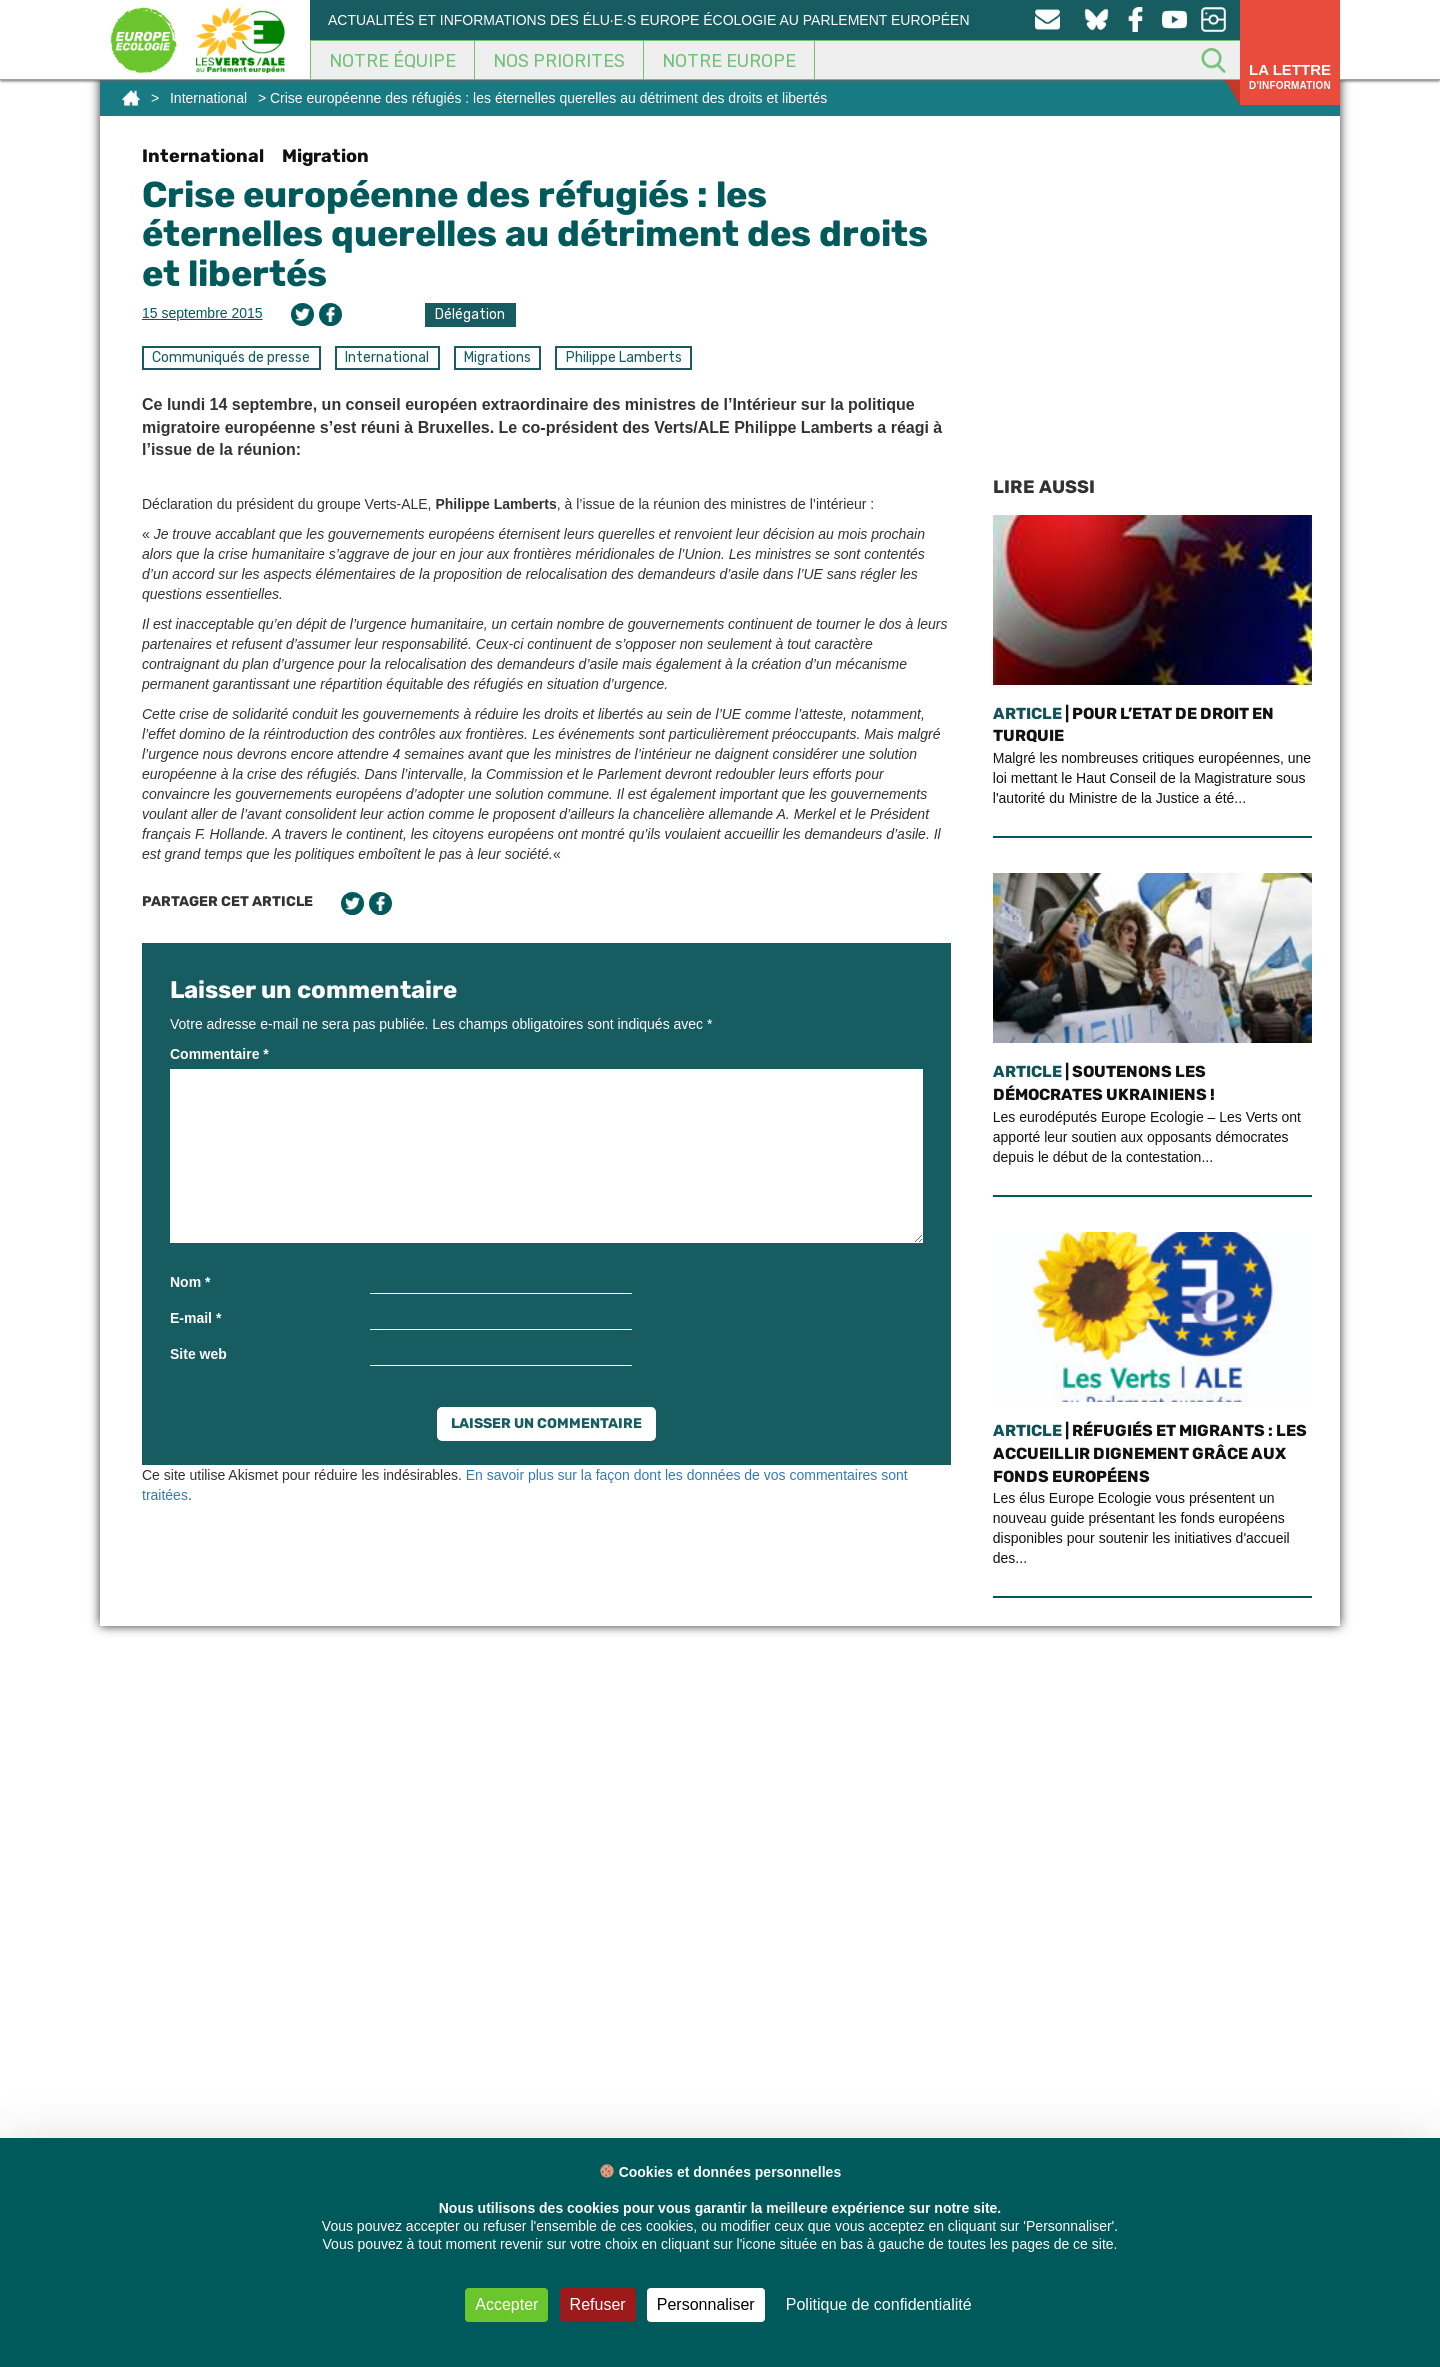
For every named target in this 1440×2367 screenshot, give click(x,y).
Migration (325, 156)
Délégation (470, 314)
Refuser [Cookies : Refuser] (598, 2304)
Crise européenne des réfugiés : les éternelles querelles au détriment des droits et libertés (535, 234)
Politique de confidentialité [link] (879, 2304)
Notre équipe (392, 61)
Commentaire (219, 1054)
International (208, 98)
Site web (198, 1354)
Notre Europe (729, 61)
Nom (190, 1282)
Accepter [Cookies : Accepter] (506, 2304)
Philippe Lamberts (624, 357)
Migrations (497, 357)
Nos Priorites (559, 61)
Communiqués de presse (231, 357)
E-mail (195, 1318)
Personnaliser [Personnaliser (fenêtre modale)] (706, 2304)
